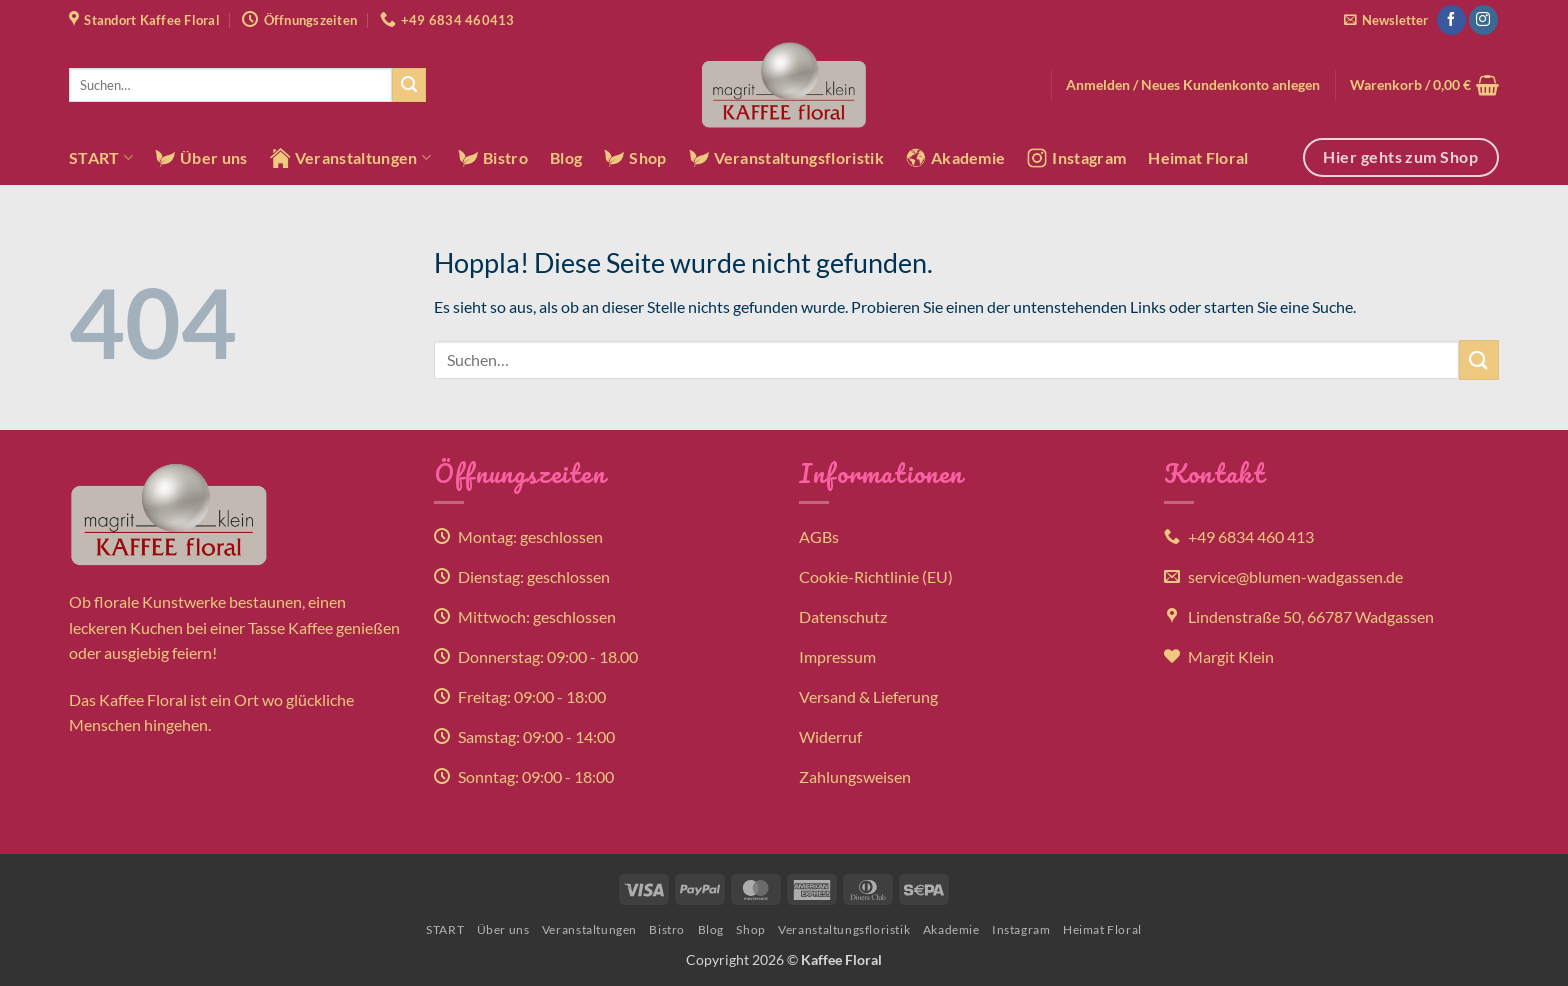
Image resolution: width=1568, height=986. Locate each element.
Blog (566, 157)
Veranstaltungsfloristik (786, 158)
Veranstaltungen (350, 158)
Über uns (201, 158)
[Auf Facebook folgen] (1451, 20)
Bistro (493, 158)
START (101, 158)
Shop (635, 158)
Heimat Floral (1198, 157)
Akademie (956, 158)
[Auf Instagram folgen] (1483, 20)
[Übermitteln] (409, 85)
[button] (1386, 20)
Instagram (1076, 158)
